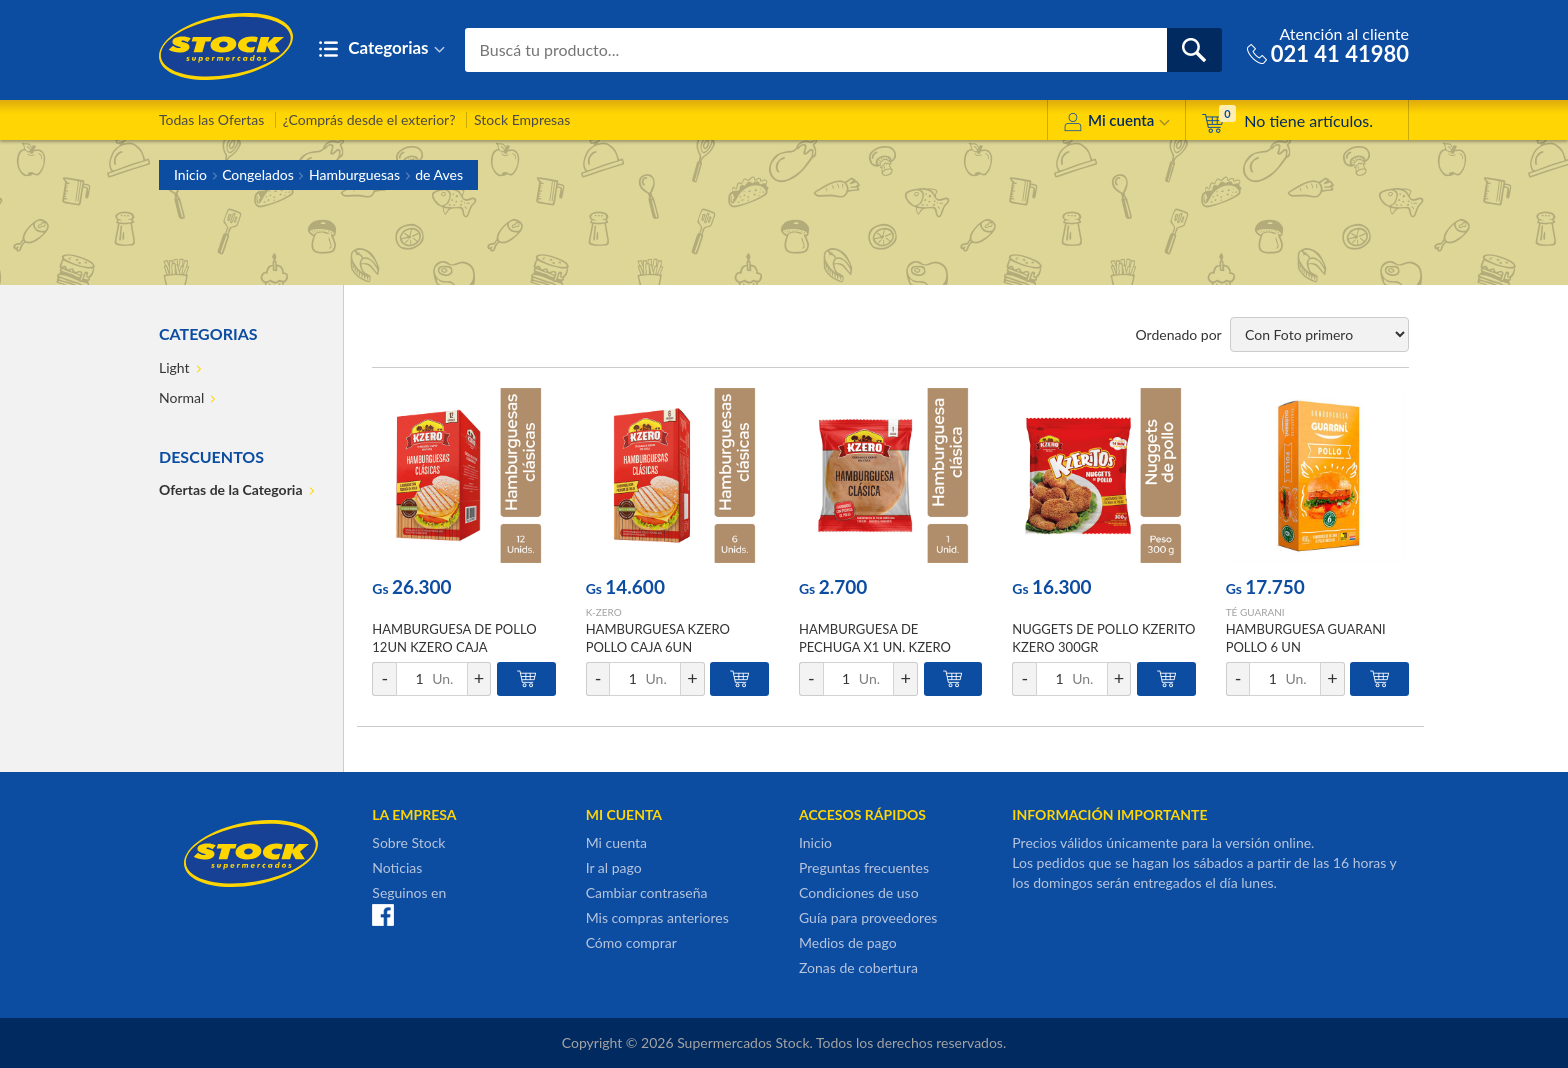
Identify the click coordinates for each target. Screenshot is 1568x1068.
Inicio (190, 174)
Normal (181, 397)
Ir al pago (614, 867)
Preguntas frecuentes (864, 867)
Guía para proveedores (868, 917)
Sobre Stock (408, 842)
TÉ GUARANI (1255, 612)
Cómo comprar (631, 942)
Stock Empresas (522, 119)
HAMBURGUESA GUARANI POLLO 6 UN (1306, 638)
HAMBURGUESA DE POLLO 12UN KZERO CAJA (454, 638)
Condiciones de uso (859, 892)
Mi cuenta (1116, 123)
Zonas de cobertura (858, 967)
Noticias (397, 867)
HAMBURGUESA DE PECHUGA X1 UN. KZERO (875, 638)
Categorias (381, 49)
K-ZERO (604, 612)
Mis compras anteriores (657, 917)
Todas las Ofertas (211, 119)
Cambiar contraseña (647, 892)
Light (174, 367)
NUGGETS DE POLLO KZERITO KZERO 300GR (1103, 638)
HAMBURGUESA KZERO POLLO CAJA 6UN (658, 638)
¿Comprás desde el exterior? (369, 119)
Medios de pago (848, 942)
